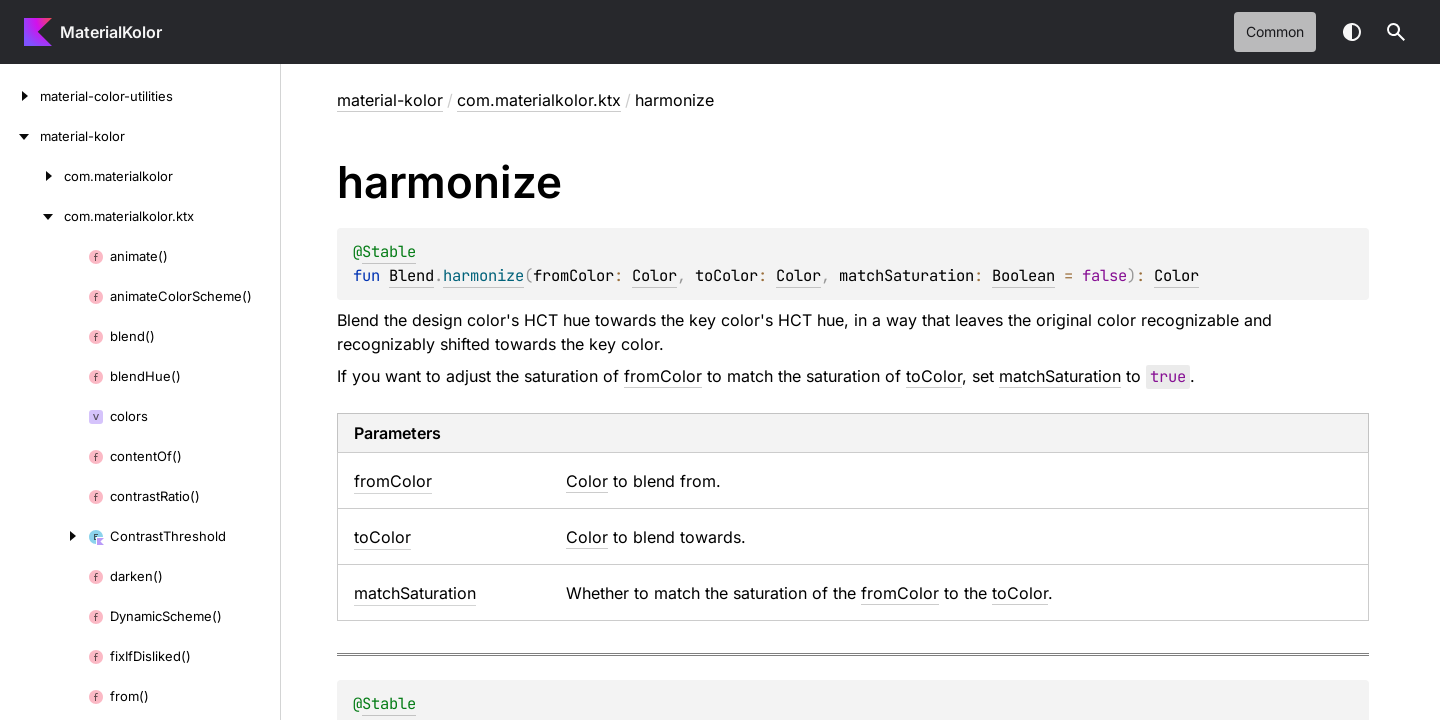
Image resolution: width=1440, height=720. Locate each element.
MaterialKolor (111, 32)
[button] (1396, 32)
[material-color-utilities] (20, 96)
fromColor (663, 376)
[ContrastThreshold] (44, 536)
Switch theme (1352, 32)
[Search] (1396, 32)
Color (654, 275)
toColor (934, 376)
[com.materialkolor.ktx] (32, 216)
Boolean (1023, 275)
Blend (411, 275)
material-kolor (390, 100)
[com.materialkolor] (32, 176)
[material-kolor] (20, 136)
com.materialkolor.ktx (539, 100)
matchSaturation (1060, 376)
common (1275, 31)
